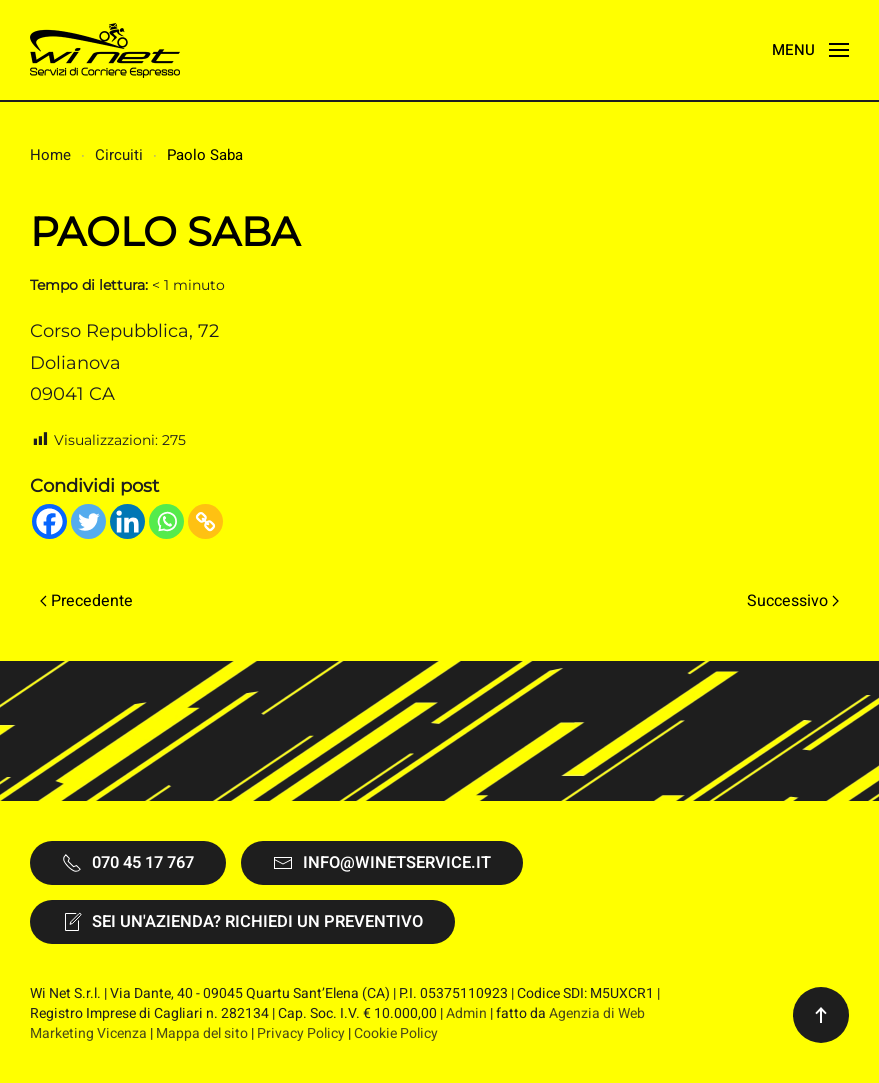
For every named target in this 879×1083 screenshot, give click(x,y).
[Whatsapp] (166, 521)
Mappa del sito (202, 1033)
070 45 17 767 (128, 863)
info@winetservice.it (382, 863)
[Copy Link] (205, 521)
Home (50, 155)
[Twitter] (88, 521)
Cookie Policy (396, 1033)
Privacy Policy (301, 1033)
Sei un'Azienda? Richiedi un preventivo (242, 922)
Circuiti (119, 155)
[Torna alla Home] (105, 50)
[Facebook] (49, 521)
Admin (466, 1013)
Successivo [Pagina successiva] (793, 601)
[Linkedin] (127, 521)
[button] (810, 50)
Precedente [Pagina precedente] (86, 601)
